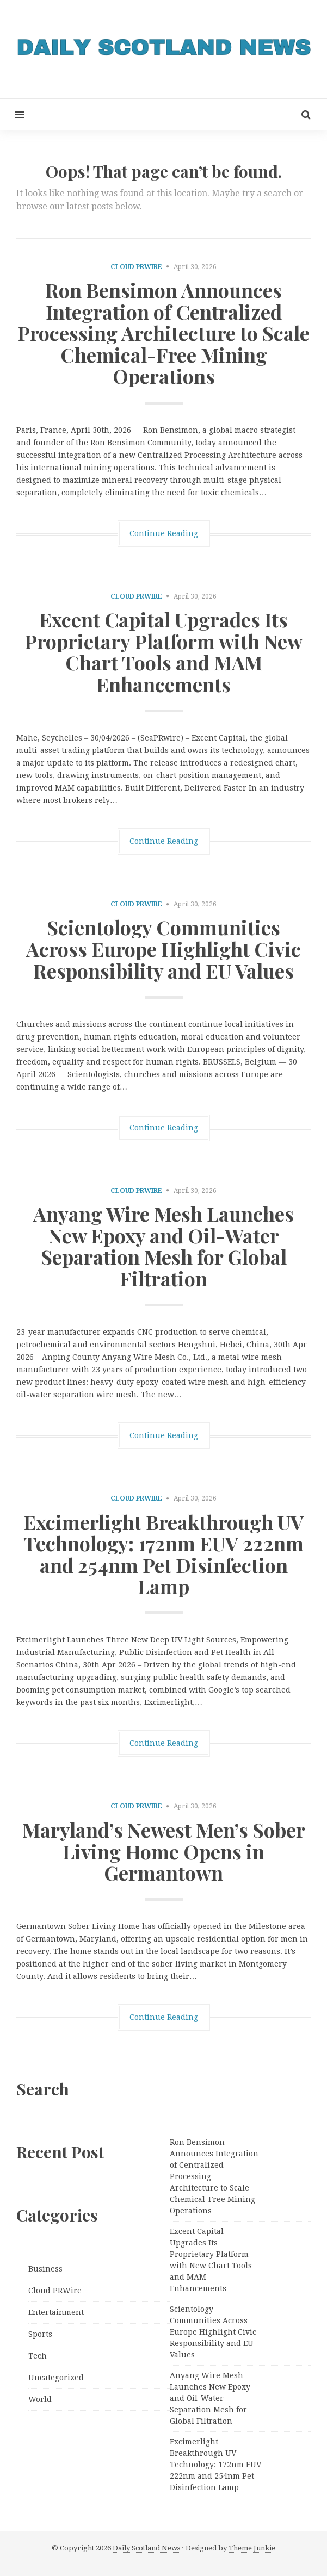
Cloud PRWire (136, 267)
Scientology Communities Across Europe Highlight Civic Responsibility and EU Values (163, 948)
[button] (12, 114)
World (40, 2399)
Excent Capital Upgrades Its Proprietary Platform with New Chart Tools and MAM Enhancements (163, 651)
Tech (37, 2355)
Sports (40, 2334)
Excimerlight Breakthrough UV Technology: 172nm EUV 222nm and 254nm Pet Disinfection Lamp (163, 1554)
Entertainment (56, 2312)
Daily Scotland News (146, 2548)
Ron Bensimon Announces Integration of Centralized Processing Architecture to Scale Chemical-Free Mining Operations (163, 333)
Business (45, 2268)
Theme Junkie (252, 2548)
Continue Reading (163, 533)
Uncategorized (56, 2377)
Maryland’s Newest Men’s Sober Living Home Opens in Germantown (163, 1851)
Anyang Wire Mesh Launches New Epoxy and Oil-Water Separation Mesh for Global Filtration (163, 1245)
